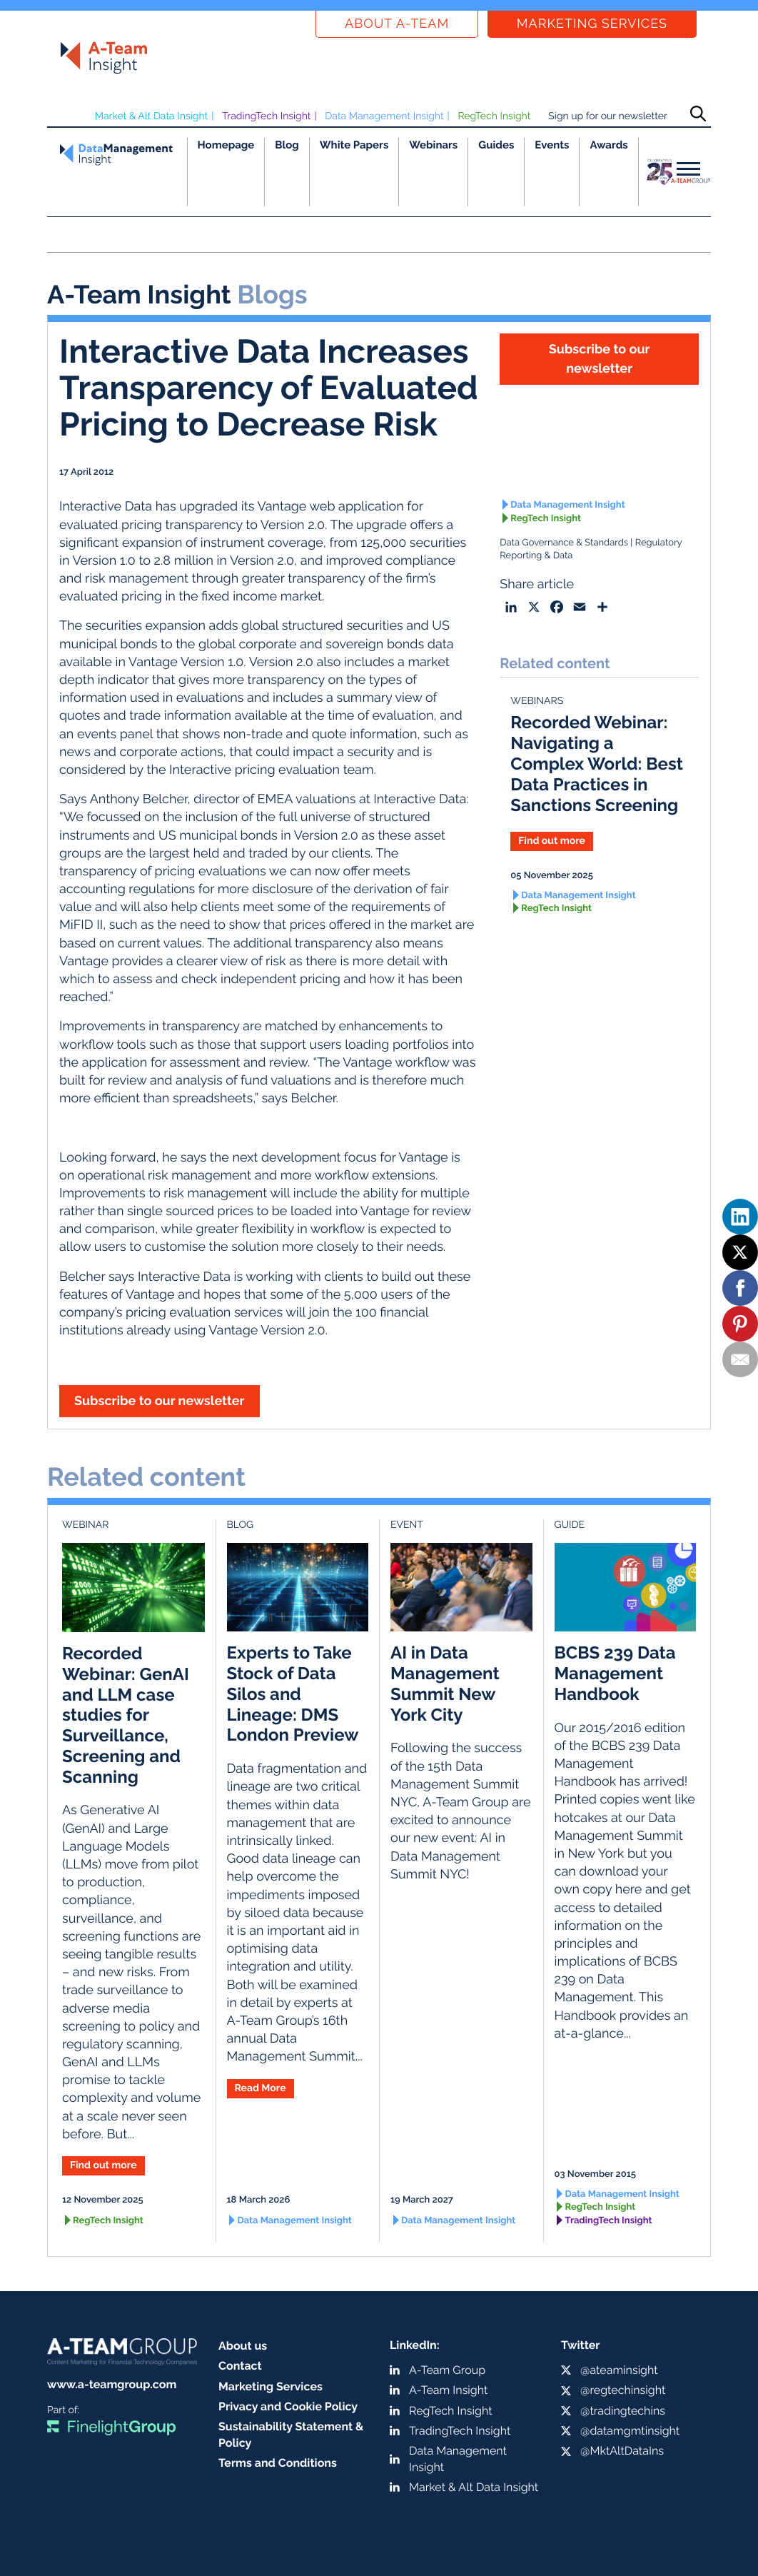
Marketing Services (592, 23)
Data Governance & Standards (564, 543)
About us (242, 2346)
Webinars (433, 145)
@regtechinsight (622, 2390)
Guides (496, 145)
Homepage (226, 145)
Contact (240, 2366)
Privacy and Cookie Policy (288, 2406)
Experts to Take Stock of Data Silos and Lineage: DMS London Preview (293, 1693)
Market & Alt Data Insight (151, 116)
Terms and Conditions (277, 2463)
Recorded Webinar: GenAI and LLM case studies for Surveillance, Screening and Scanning (125, 1715)
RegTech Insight (494, 116)
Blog (287, 145)
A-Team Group (447, 2370)
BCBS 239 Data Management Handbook (615, 1673)
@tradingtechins (622, 2410)
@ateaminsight (619, 2370)
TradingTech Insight (266, 116)
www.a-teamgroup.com (111, 2384)
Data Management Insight (384, 116)
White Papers (354, 145)
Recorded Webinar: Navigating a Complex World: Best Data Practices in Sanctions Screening (596, 763)
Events (552, 145)
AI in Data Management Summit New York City (445, 1683)
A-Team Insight (448, 2390)
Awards (608, 145)
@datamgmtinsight (629, 2430)
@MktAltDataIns (622, 2450)
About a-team (397, 23)
